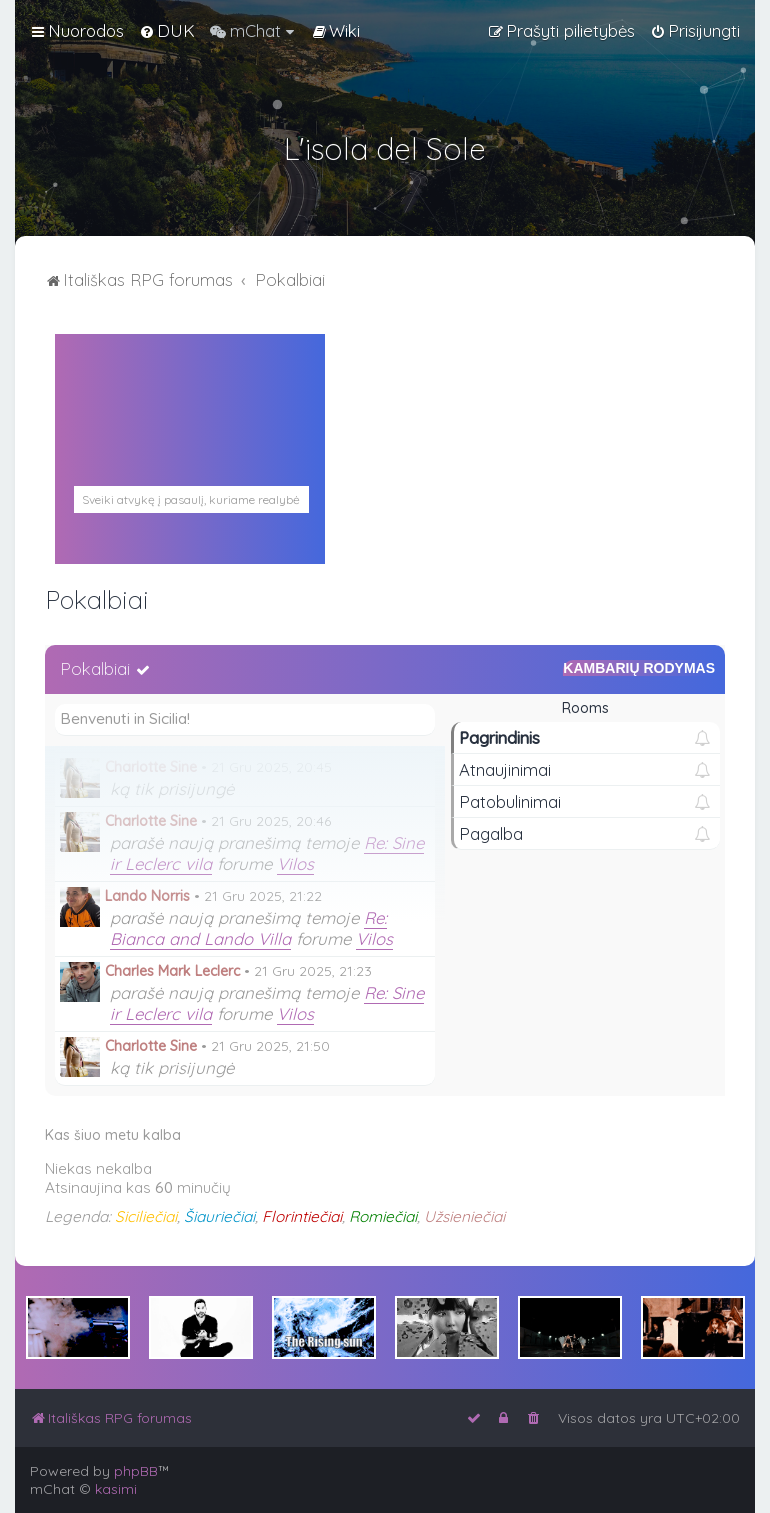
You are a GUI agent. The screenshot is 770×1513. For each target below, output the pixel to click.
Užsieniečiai (464, 1216)
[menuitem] (167, 31)
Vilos (295, 863)
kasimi (116, 1489)
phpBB (136, 1471)
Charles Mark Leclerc (172, 971)
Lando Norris (147, 896)
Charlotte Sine (151, 767)
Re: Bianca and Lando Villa (248, 928)
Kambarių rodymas (639, 668)
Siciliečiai (146, 1216)
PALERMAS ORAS (190, 475)
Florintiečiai (302, 1216)
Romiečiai (383, 1216)
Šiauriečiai (219, 1216)
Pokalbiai (95, 668)
